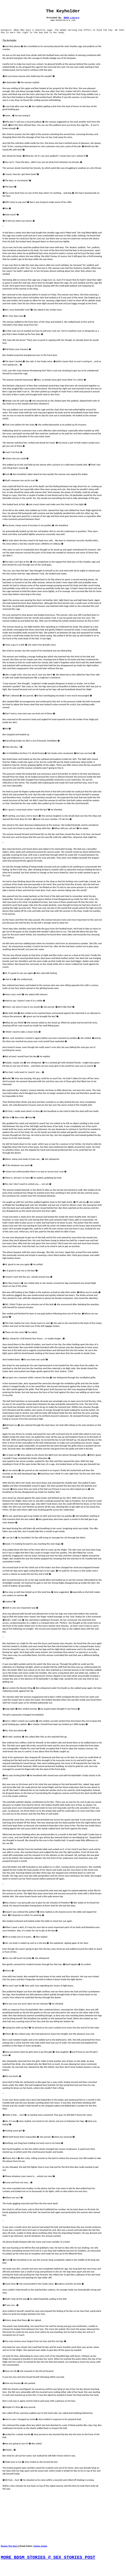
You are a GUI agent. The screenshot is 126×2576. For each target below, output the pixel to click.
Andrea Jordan (40, 2546)
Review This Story (9, 2546)
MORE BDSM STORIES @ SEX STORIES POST (48, 2557)
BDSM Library (71, 18)
